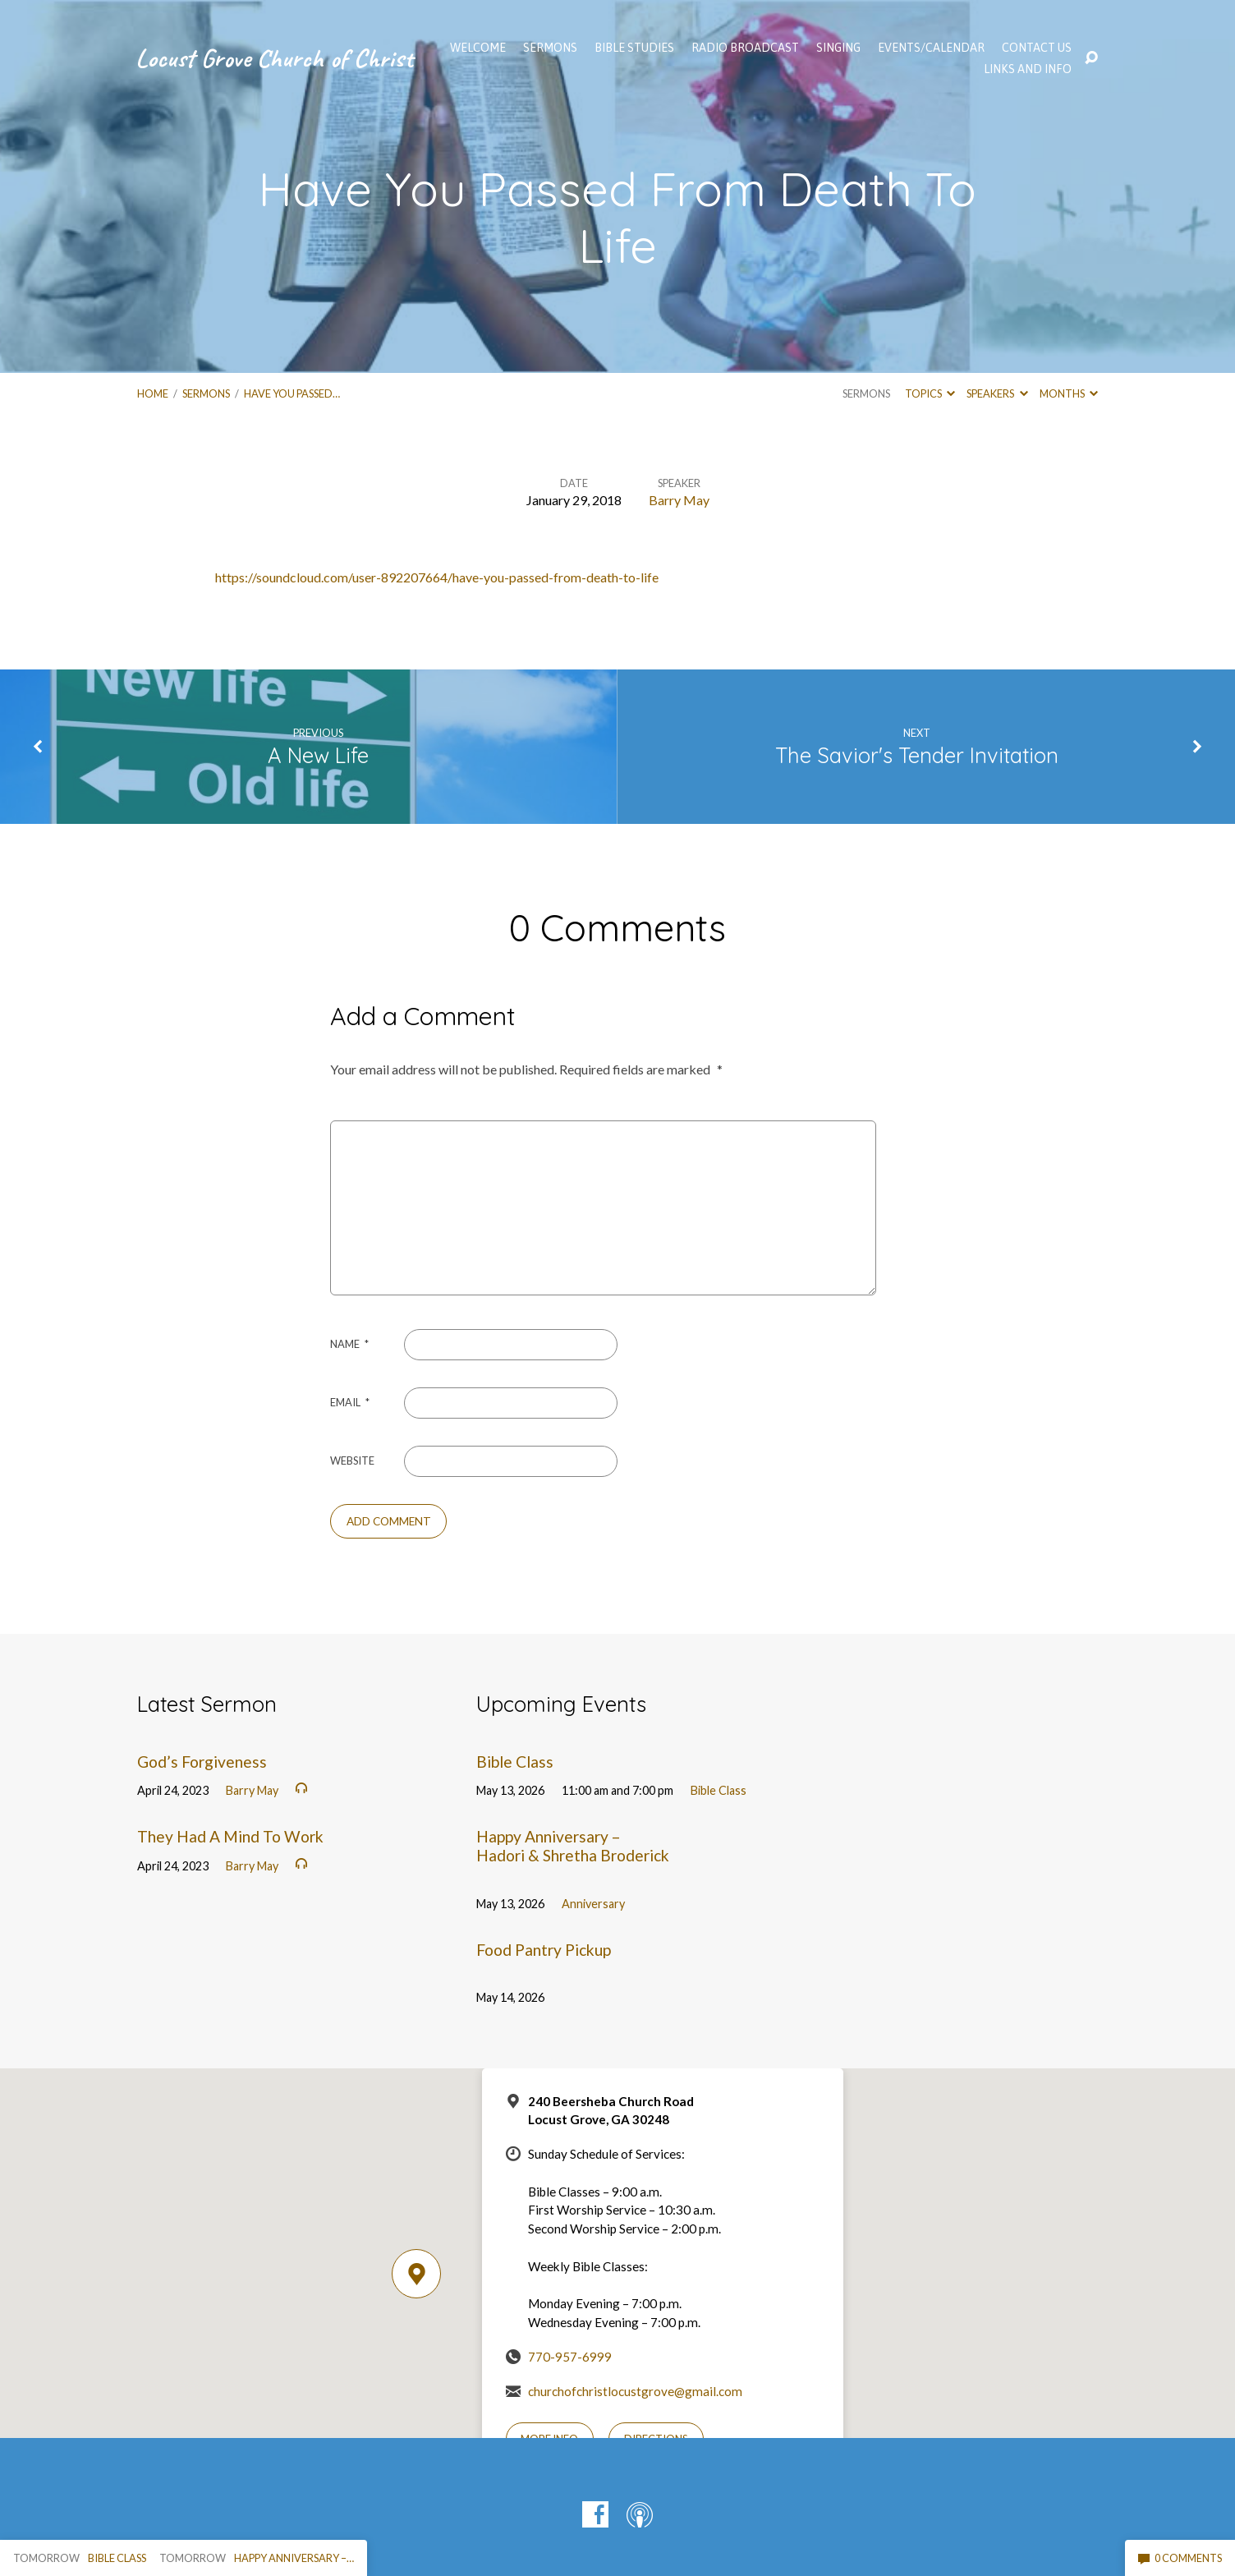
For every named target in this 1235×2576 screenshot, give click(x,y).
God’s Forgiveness (202, 1761)
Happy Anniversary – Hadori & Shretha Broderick (572, 1846)
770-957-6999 (570, 2356)
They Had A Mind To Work (230, 1836)
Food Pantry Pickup (543, 1949)
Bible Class (514, 1761)
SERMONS (550, 47)
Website (352, 1460)
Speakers (996, 393)
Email (350, 1402)
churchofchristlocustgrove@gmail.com (635, 2391)
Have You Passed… (292, 393)
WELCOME (478, 47)
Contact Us (1037, 47)
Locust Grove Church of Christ (274, 58)
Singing (838, 47)
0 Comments (1180, 2557)
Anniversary (593, 1904)
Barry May (679, 500)
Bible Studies (634, 47)
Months (1069, 393)
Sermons (206, 393)
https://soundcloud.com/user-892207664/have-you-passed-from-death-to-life (437, 577)
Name (349, 1343)
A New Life (318, 755)
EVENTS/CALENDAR (931, 47)
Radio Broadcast (745, 47)
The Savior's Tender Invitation (916, 755)
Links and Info (1028, 69)
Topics (930, 393)
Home (152, 393)
